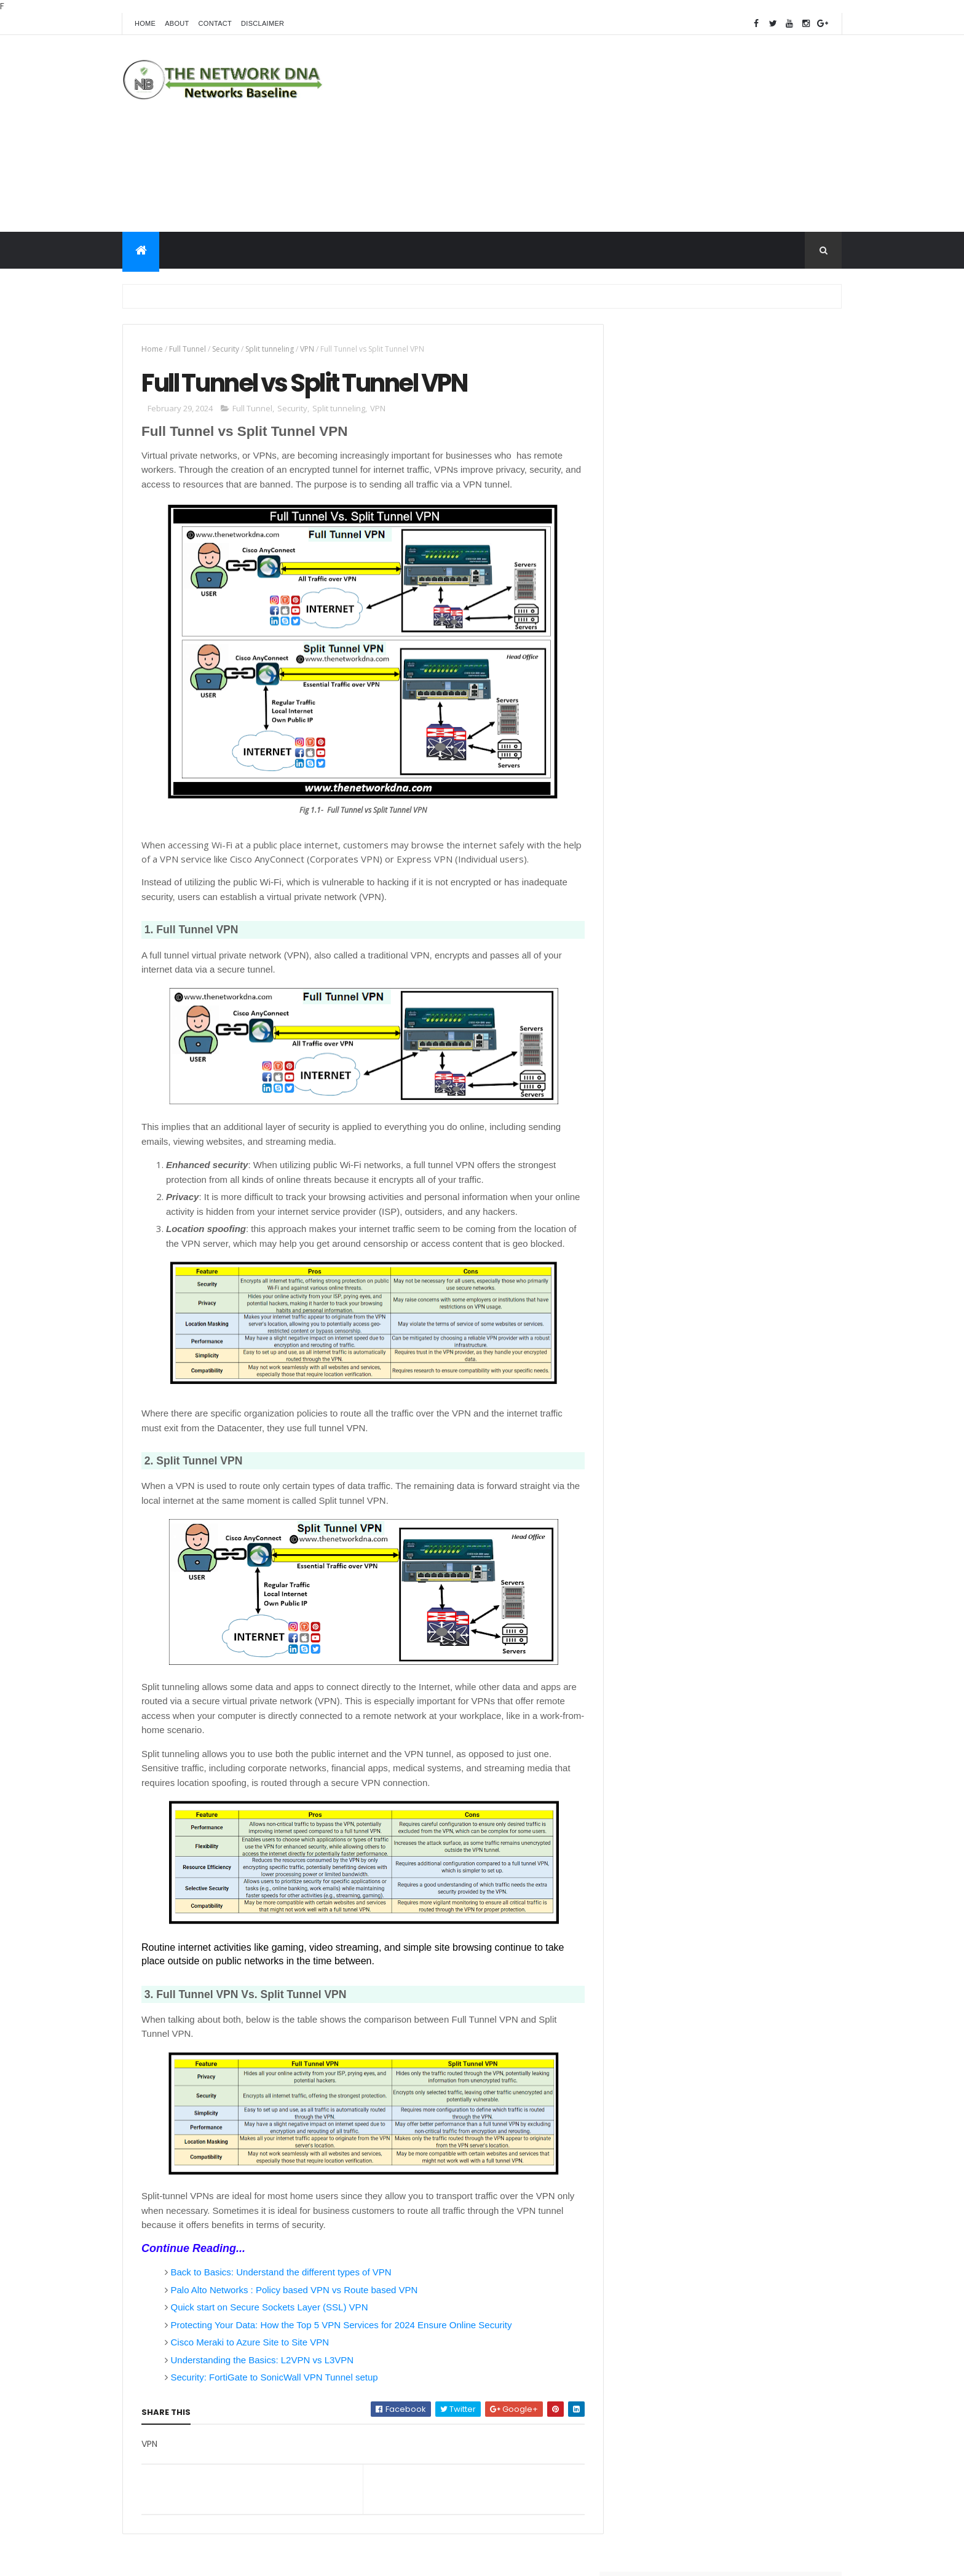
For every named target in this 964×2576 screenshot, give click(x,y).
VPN (307, 349)
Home (145, 23)
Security (225, 349)
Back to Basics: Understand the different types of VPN (281, 2272)
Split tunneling (269, 349)
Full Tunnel (187, 349)
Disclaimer (262, 23)
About (177, 23)
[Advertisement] (618, 133)
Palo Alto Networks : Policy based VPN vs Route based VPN (294, 2290)
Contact (215, 23)
